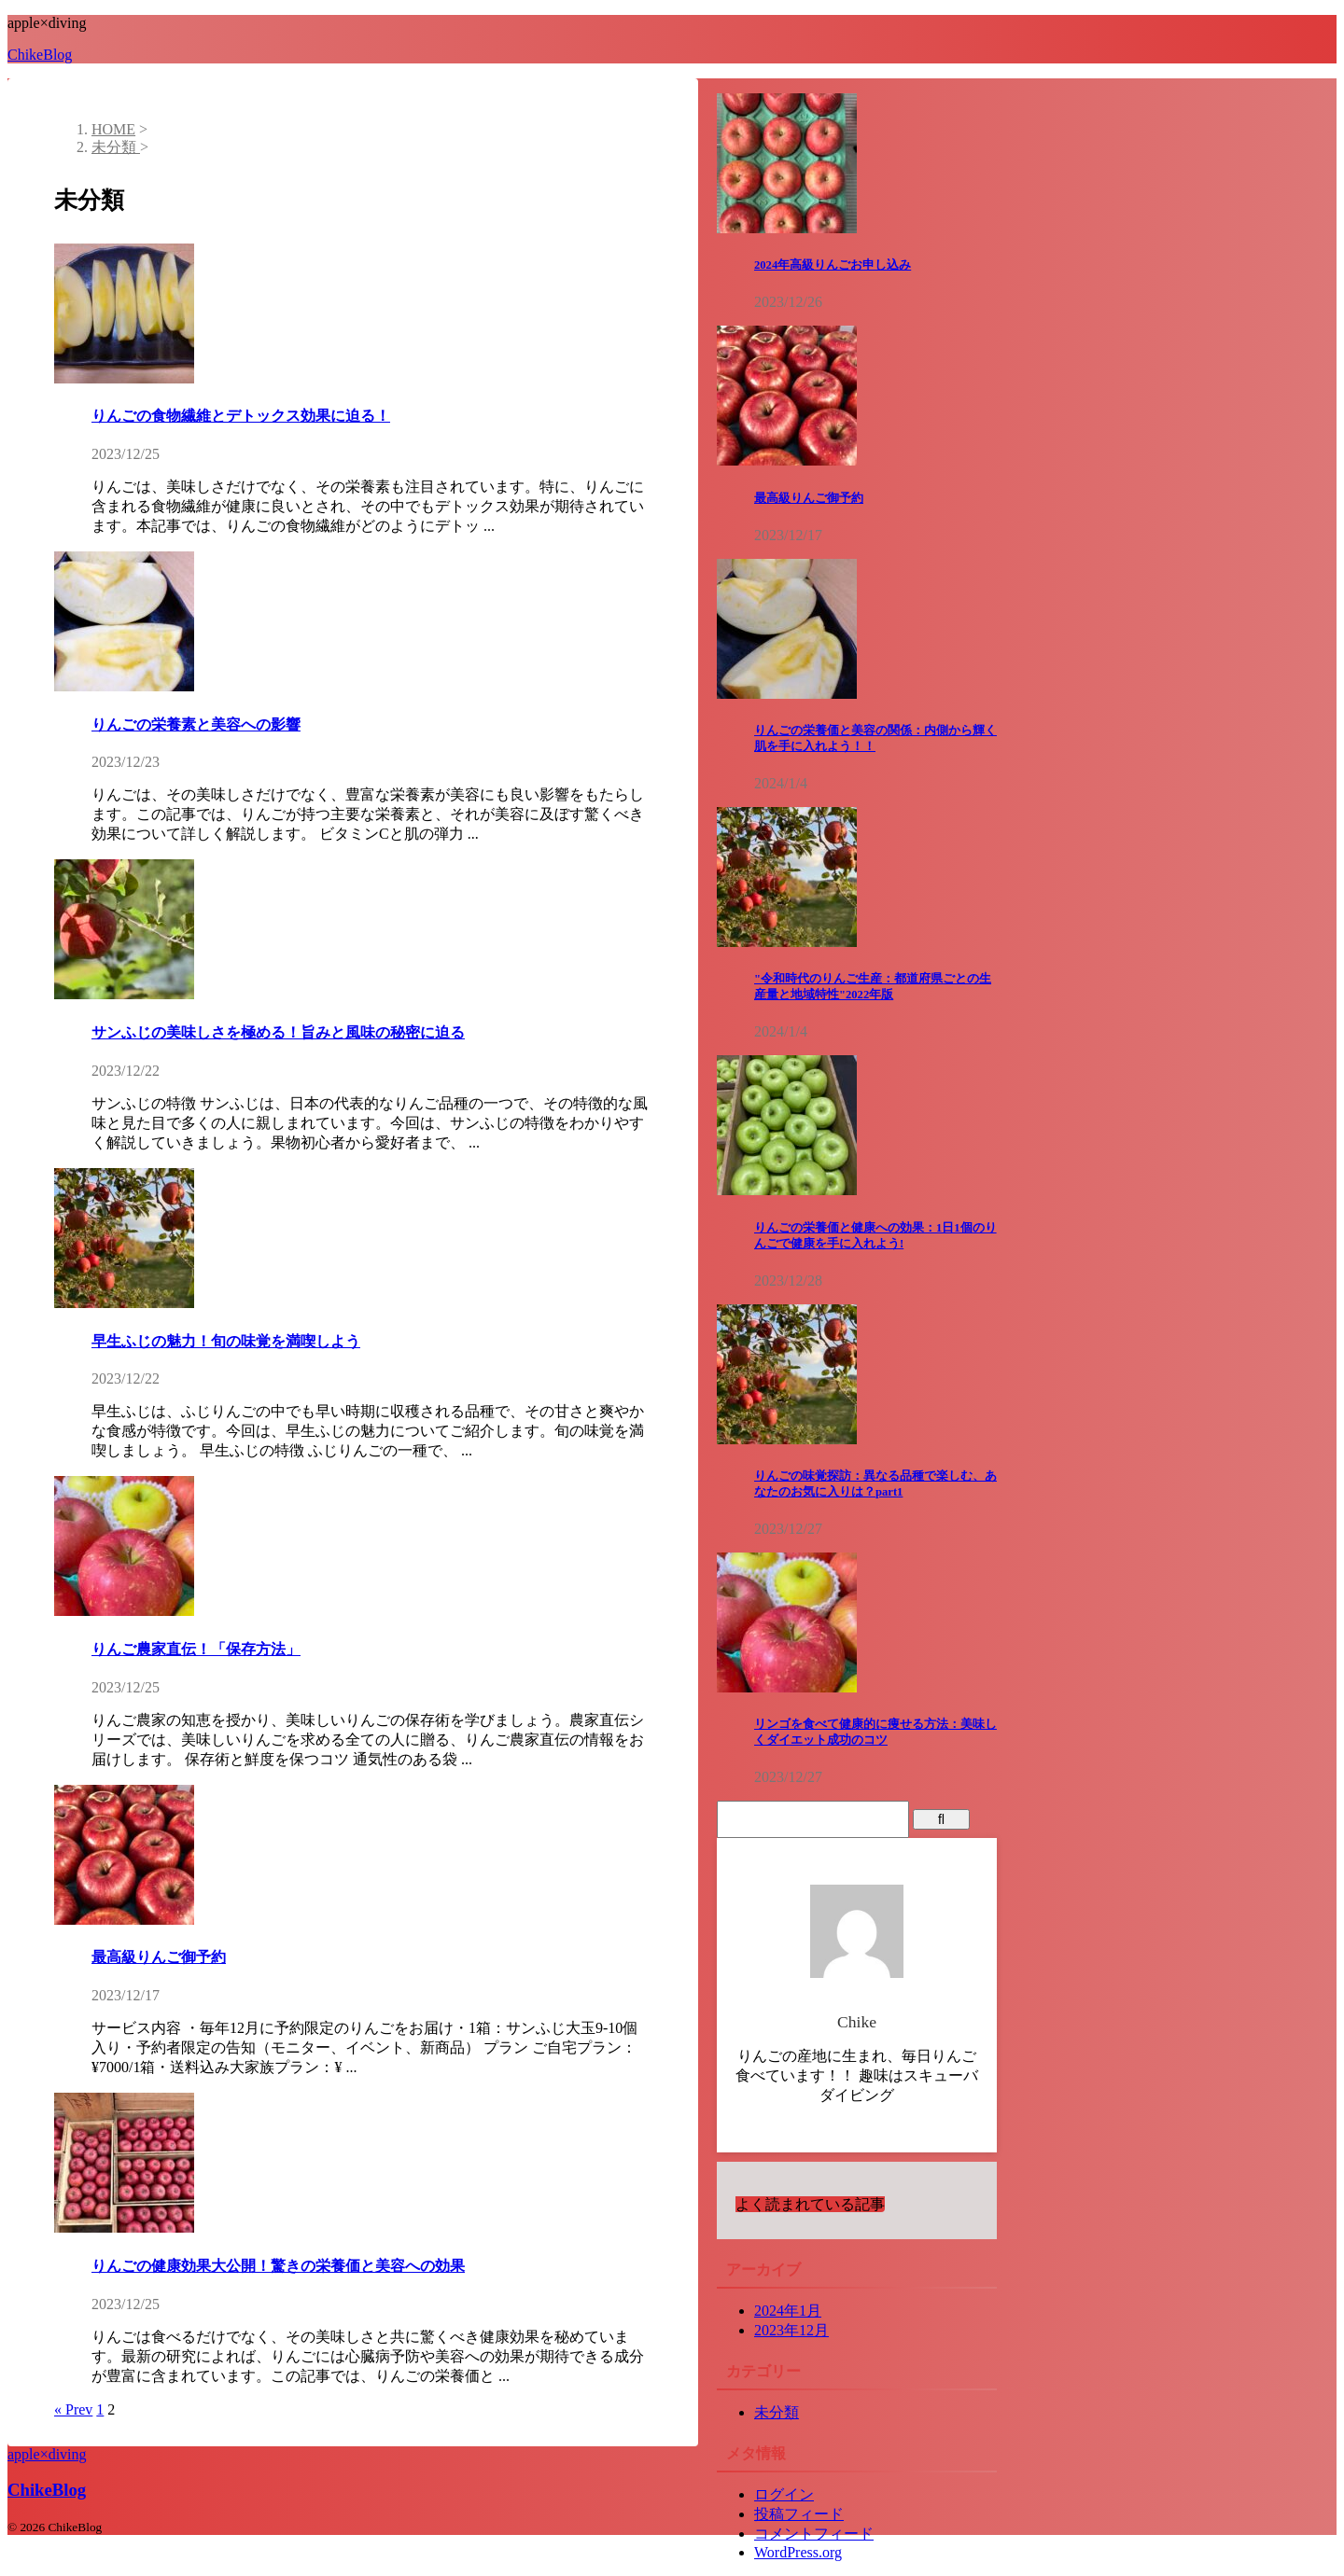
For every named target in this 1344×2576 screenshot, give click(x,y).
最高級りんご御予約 (158, 1957)
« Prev (73, 2409)
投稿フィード (799, 2514)
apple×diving (47, 2454)
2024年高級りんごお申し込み (832, 265)
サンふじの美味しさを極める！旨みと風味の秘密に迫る (278, 1032)
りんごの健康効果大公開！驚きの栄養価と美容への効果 (278, 2266)
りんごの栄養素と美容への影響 (196, 724)
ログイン (784, 2494)
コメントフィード (814, 2533)
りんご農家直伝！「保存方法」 (196, 1649)
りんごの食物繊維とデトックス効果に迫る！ (240, 416)
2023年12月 (791, 2330)
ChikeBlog (39, 55)
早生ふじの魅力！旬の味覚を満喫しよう (225, 1341)
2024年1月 (787, 2310)
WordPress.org (798, 2552)
